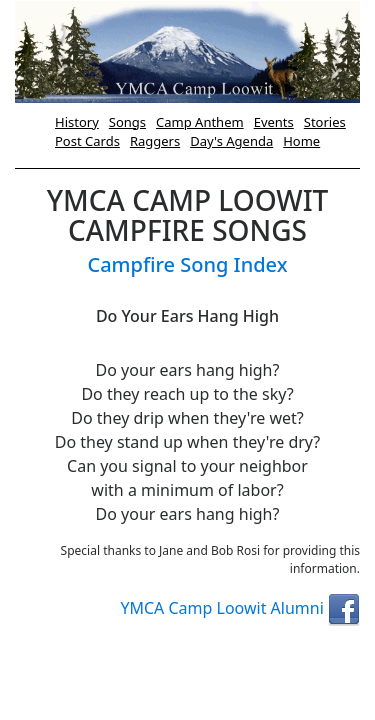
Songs (127, 122)
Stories (325, 122)
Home (301, 141)
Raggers (155, 141)
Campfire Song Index (187, 264)
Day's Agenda (231, 141)
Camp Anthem (200, 122)
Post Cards (87, 141)
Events (274, 122)
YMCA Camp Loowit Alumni (240, 608)
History (77, 122)
